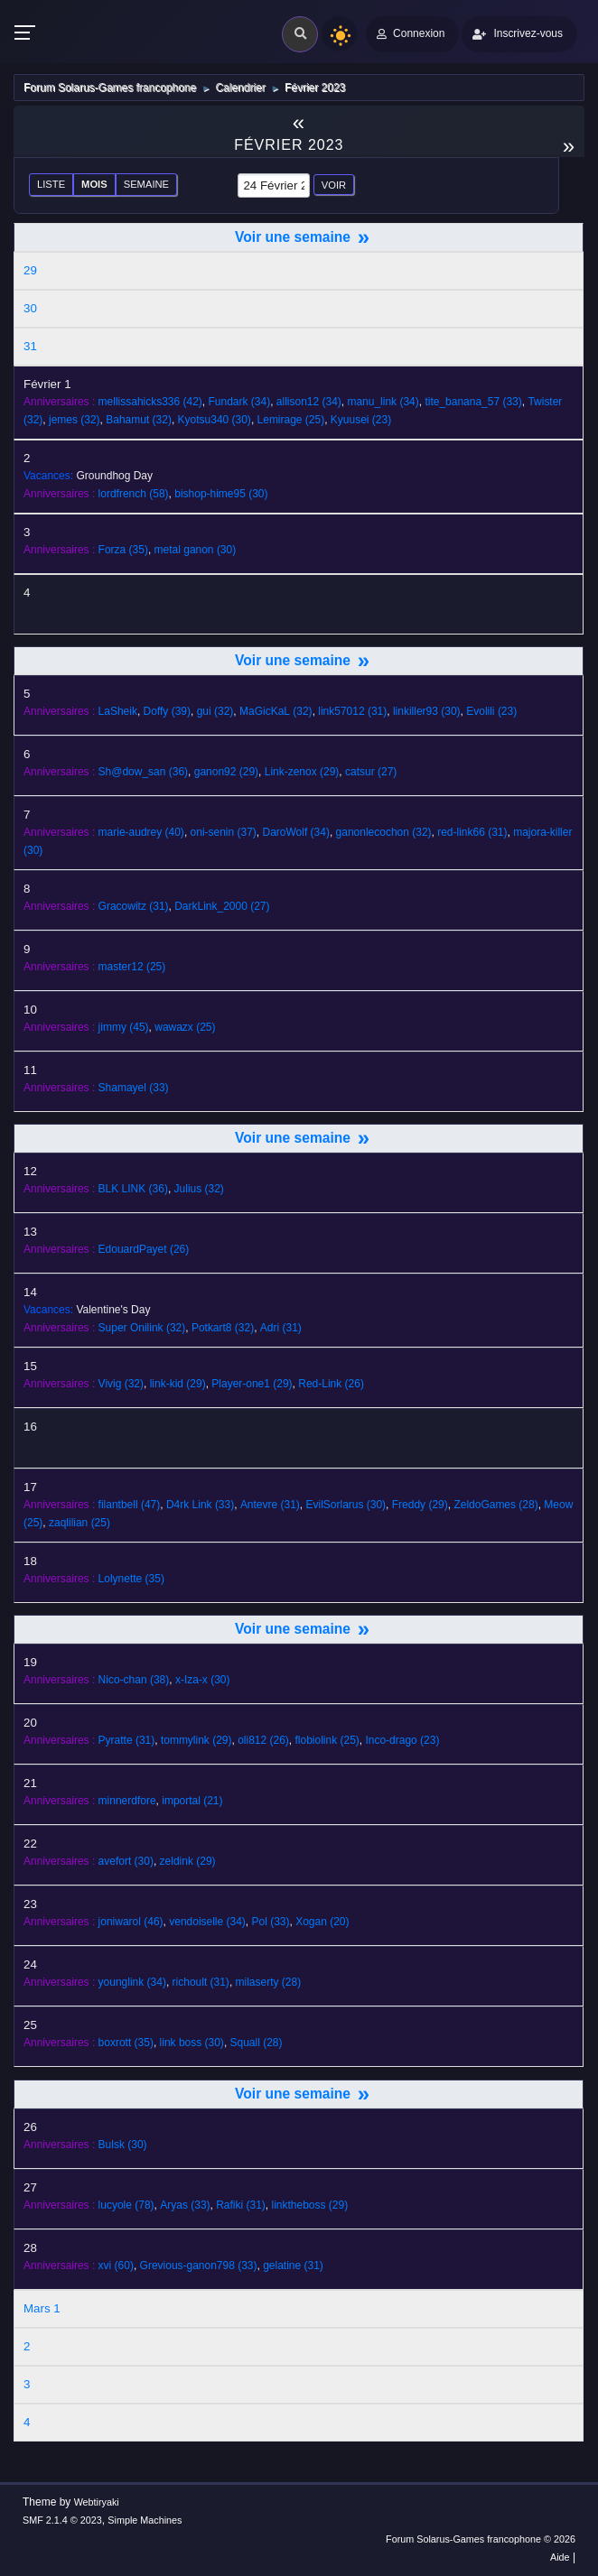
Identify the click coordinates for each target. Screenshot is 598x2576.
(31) (352, 711)
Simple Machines (144, 2520)
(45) (123, 1027)
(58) (133, 493)
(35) (123, 549)
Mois (94, 184)
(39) (167, 711)
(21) (192, 1800)
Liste (51, 184)
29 (30, 270)
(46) (131, 1921)
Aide (560, 2557)
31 (30, 346)
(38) (134, 1679)
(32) (74, 419)
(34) (240, 401)
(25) (291, 419)
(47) (129, 1504)
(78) (126, 2205)
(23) (361, 419)
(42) (150, 401)
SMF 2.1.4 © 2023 (62, 2520)
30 (30, 308)
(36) (143, 771)
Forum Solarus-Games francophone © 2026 (480, 2539)
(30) (214, 419)
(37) (224, 832)
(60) (116, 2265)
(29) (226, 771)
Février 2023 (288, 145)
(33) (473, 401)
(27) (371, 771)
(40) (141, 832)
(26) (144, 1249)
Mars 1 (42, 2308)
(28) (495, 1504)
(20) (322, 1921)
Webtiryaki (96, 2502)
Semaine (146, 184)
